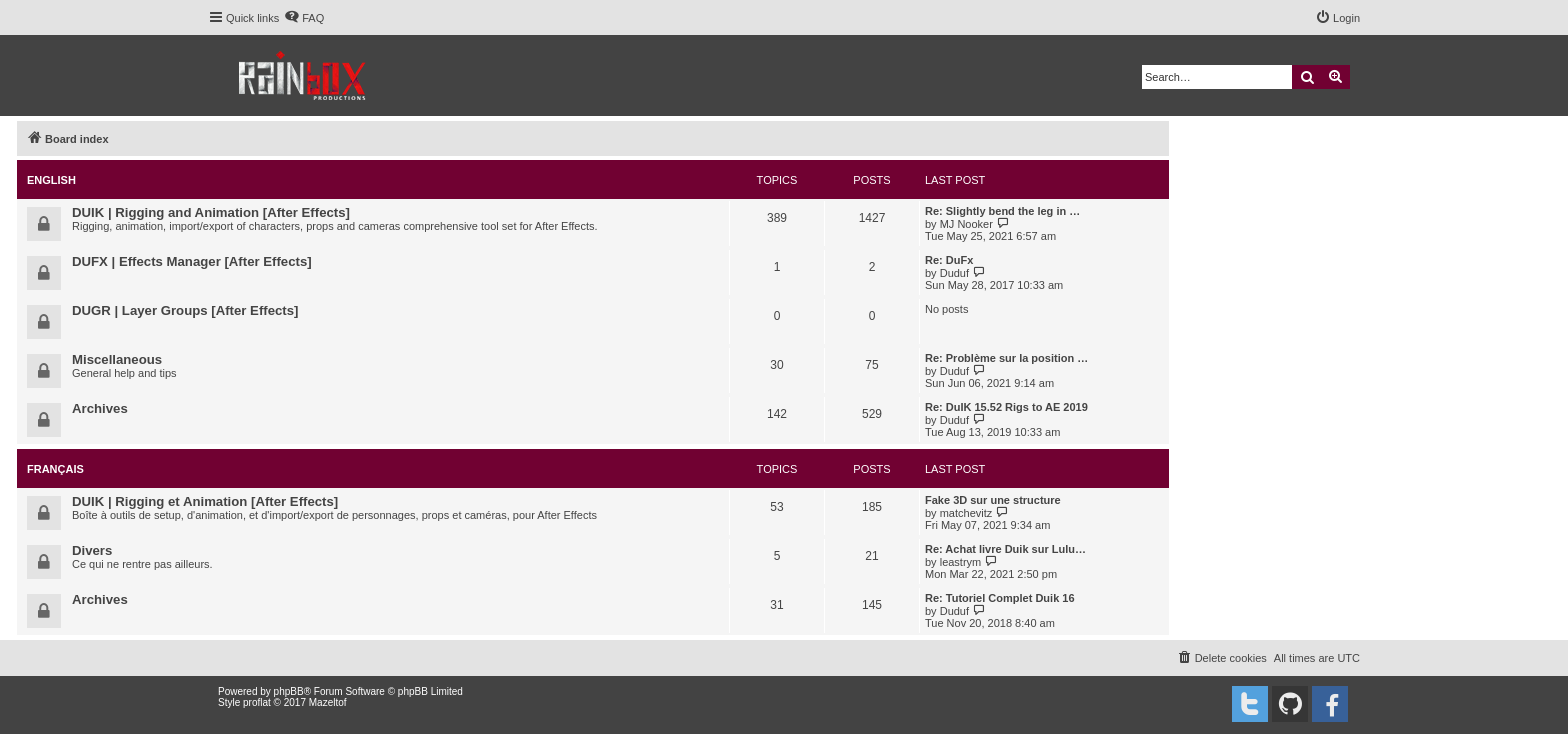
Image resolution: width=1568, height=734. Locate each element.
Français (55, 469)
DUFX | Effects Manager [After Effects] (192, 261)
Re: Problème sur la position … (1006, 358)
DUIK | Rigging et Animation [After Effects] (205, 501)
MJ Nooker (966, 224)
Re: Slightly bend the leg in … (1002, 211)
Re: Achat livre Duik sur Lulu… (1005, 549)
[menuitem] (304, 18)
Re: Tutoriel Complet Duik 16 (1000, 598)
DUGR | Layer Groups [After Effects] (185, 310)
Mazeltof (328, 702)
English (51, 180)
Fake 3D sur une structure (993, 500)
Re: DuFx (949, 260)
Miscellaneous (117, 359)
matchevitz (966, 513)
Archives (100, 408)
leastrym (961, 562)
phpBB (289, 691)
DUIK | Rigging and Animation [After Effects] (211, 212)
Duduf (954, 273)
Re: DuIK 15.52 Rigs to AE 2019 (1006, 407)
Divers (92, 550)
